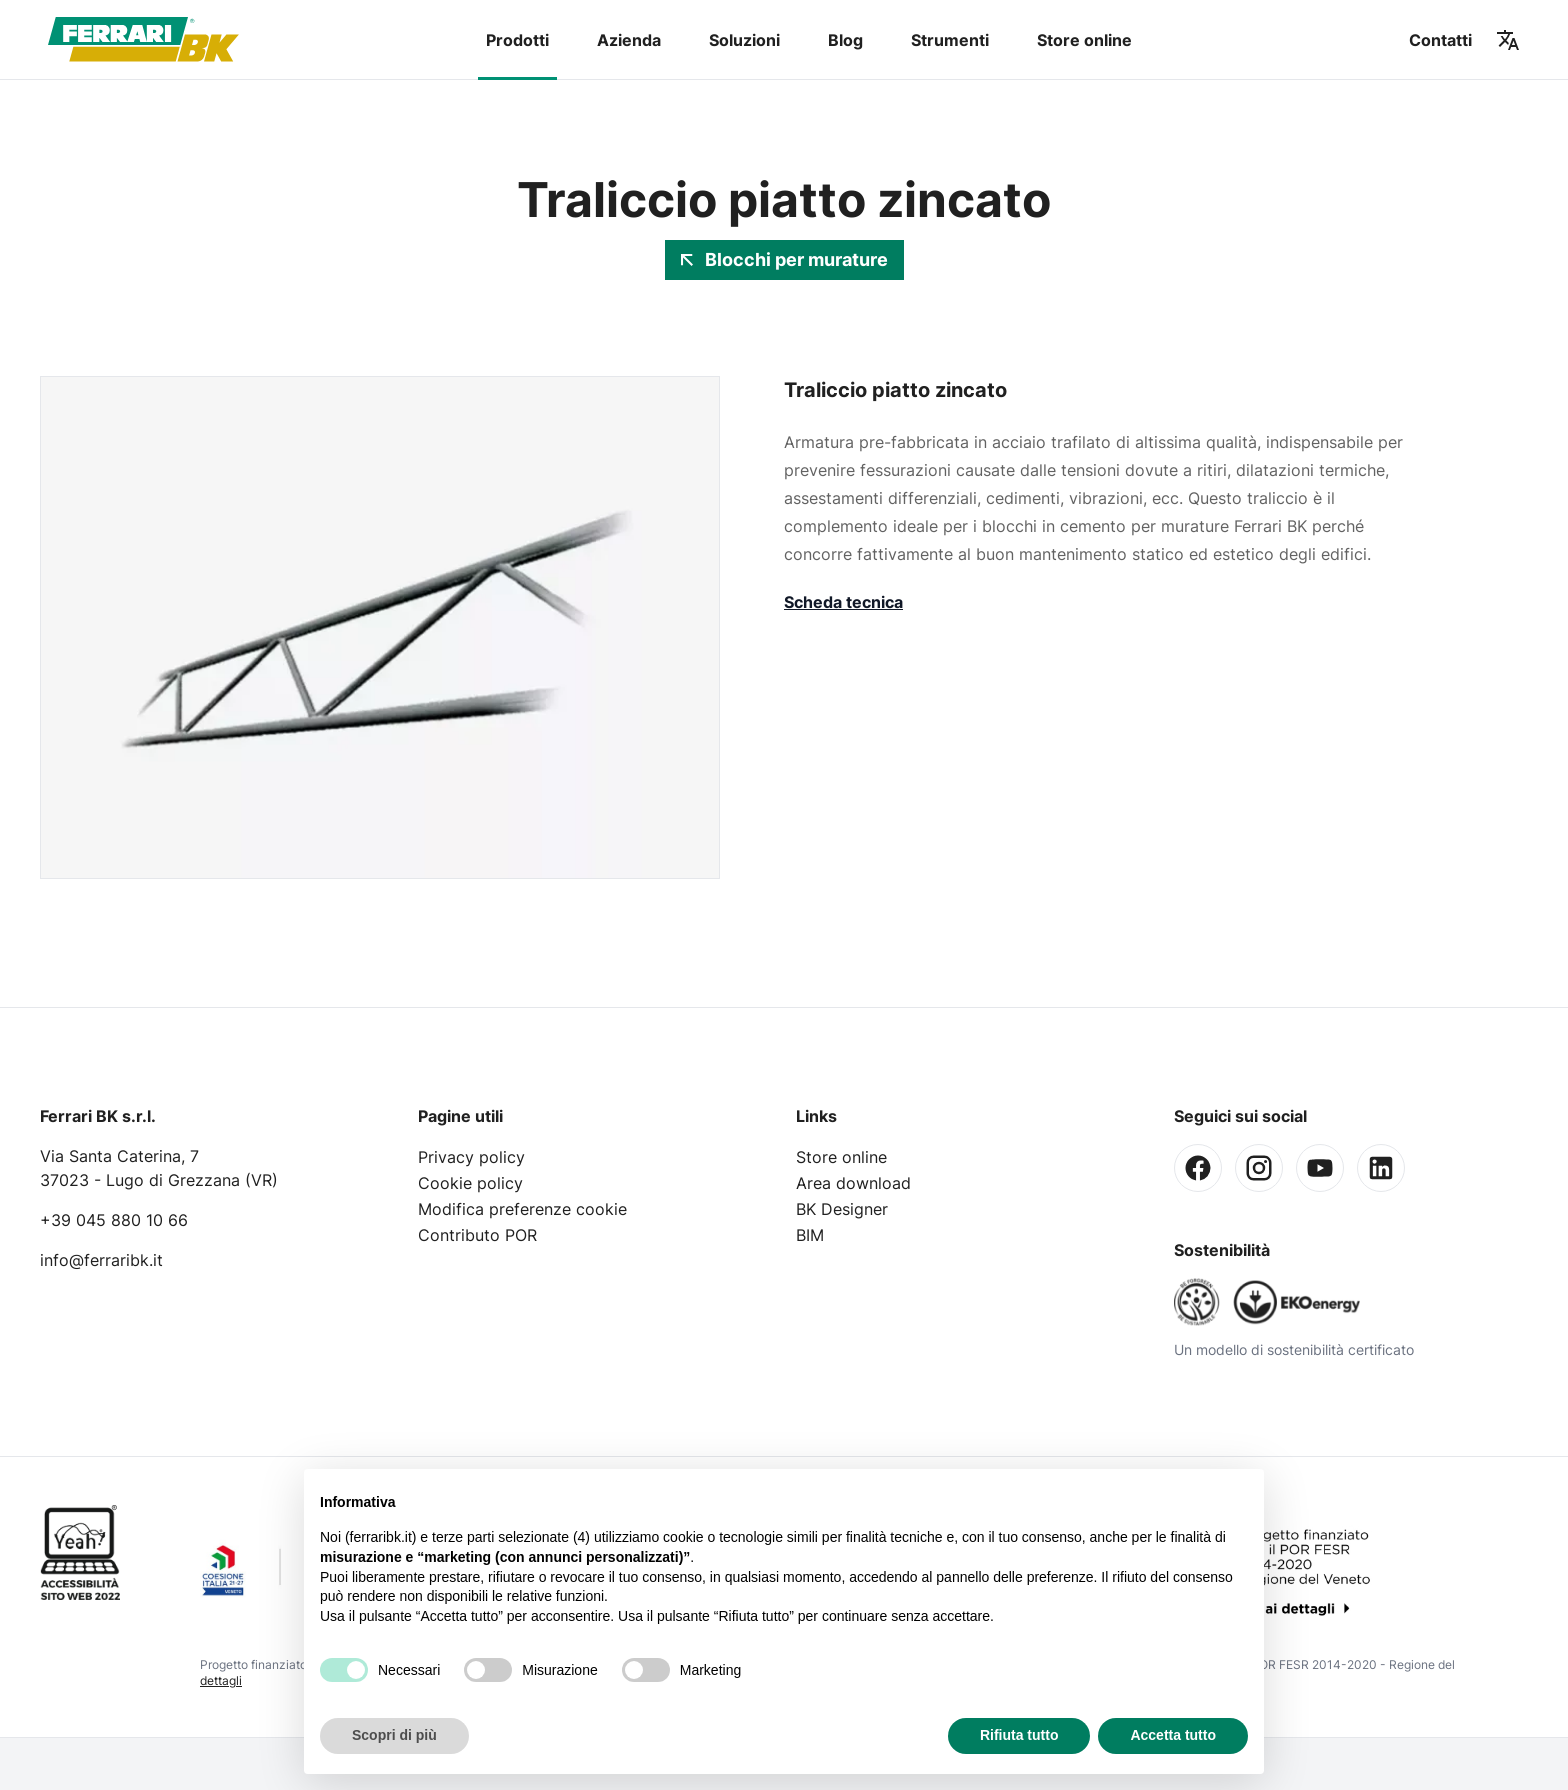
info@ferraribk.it (101, 1260)
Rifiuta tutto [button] (1019, 1735)
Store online (1084, 40)
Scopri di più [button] (394, 1735)
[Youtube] (1320, 1168)
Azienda (629, 40)
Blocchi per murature (784, 259)
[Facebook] (1198, 1168)
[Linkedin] (1381, 1168)
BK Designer (842, 1209)
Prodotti (517, 40)
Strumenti (950, 40)
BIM (810, 1235)
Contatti (1440, 40)
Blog (845, 40)
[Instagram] (1259, 1168)
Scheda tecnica (843, 602)
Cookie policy (470, 1183)
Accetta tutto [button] (1173, 1735)
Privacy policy (471, 1157)
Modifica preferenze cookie (522, 1209)
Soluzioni (744, 40)
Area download (853, 1183)
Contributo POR (477, 1235)
